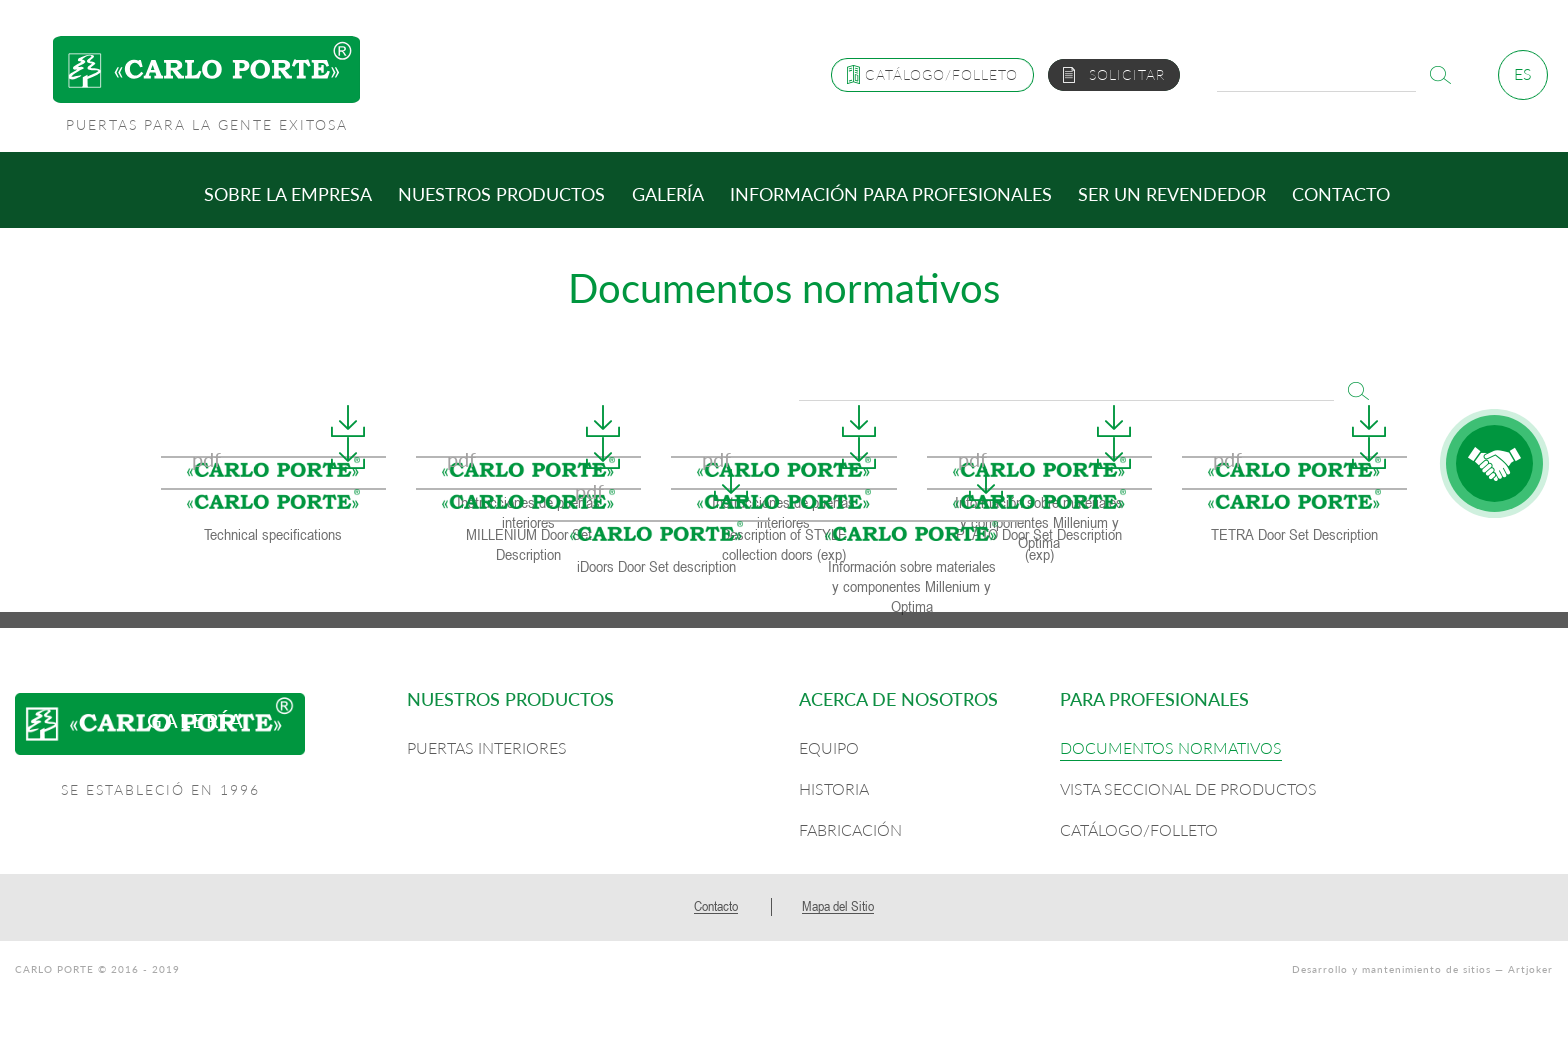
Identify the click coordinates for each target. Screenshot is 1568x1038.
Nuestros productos (501, 194)
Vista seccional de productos (1188, 788)
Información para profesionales (891, 194)
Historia (834, 788)
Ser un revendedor (1172, 194)
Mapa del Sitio (838, 906)
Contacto (1341, 194)
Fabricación (850, 829)
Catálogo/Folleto (1139, 829)
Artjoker (1530, 969)
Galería (668, 194)
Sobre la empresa (288, 194)
